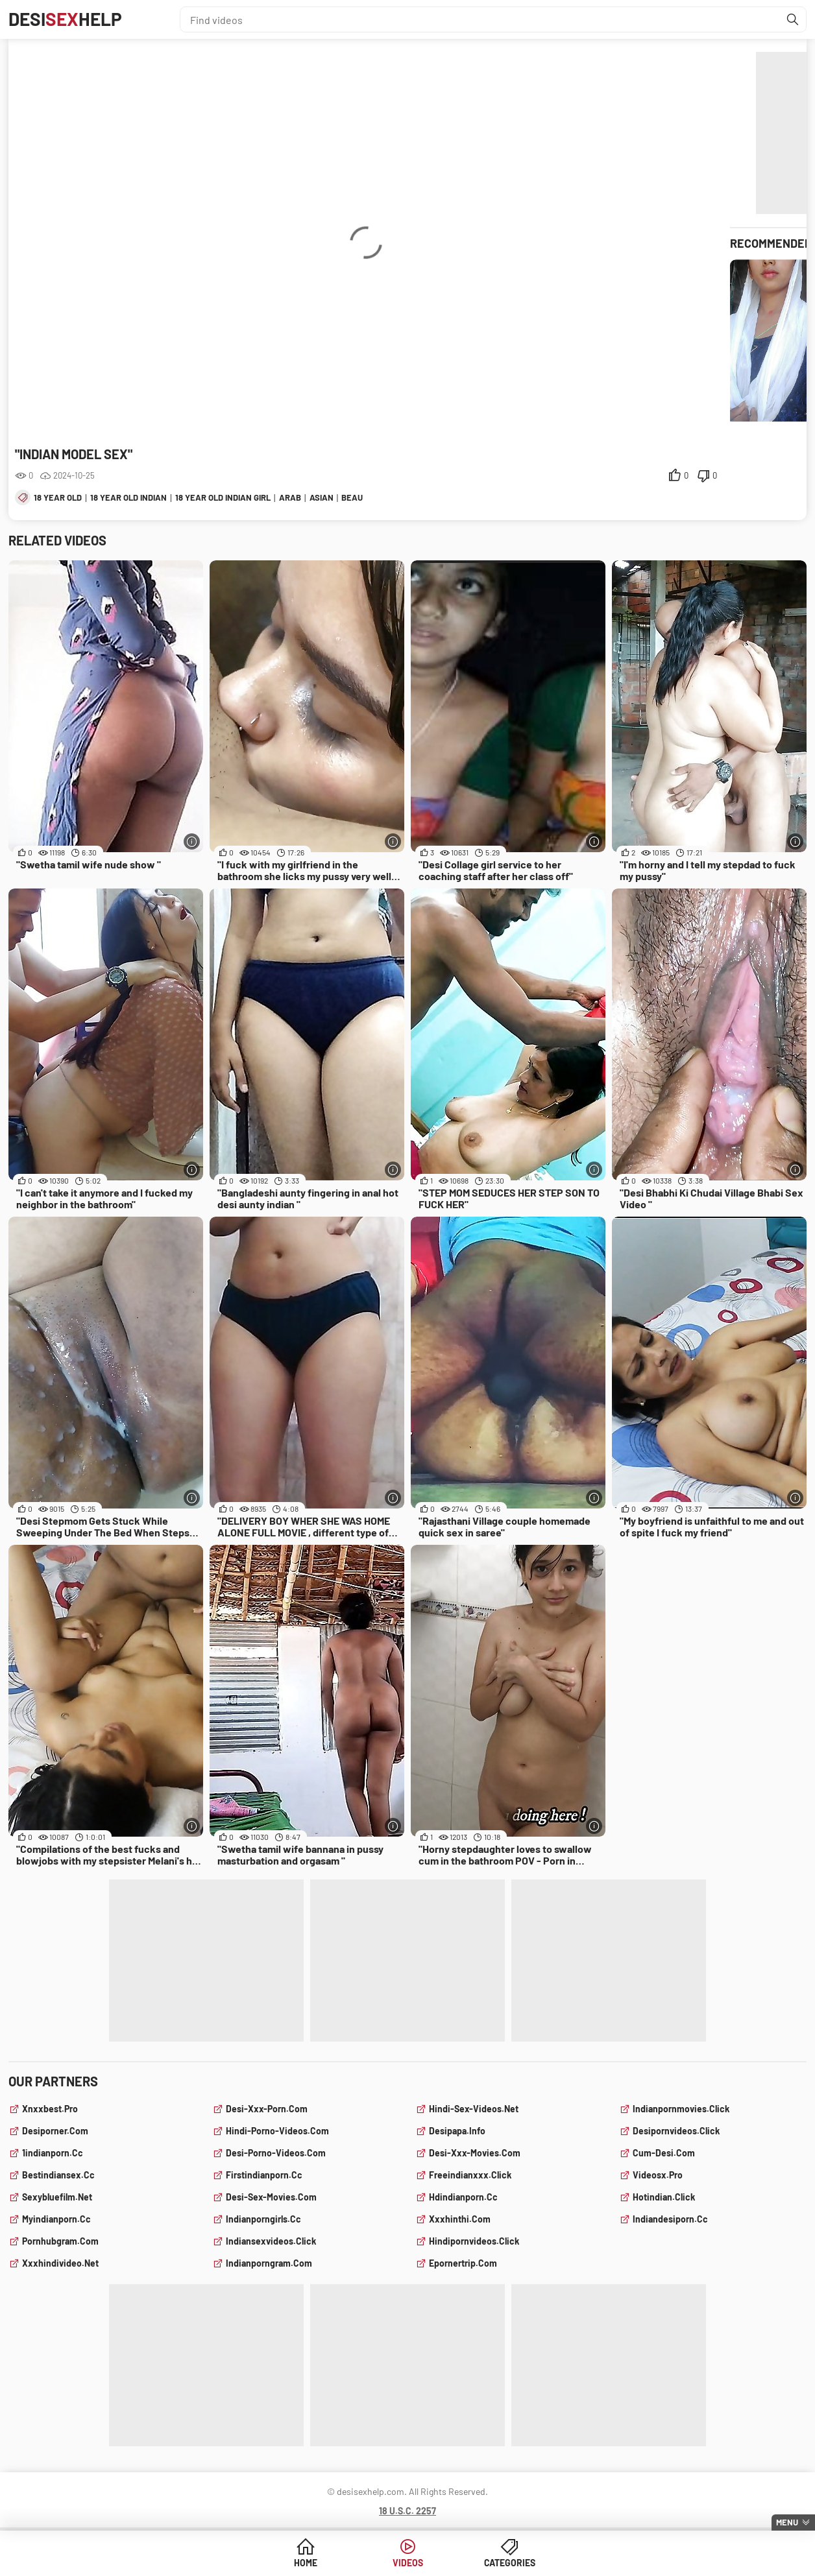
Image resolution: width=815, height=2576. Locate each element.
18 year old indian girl (223, 497)
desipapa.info (457, 2130)
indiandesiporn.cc (670, 2218)
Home (308, 2562)
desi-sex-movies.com (271, 2196)
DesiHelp (65, 19)
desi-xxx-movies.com (474, 2152)
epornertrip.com (463, 2263)
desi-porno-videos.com (276, 2152)
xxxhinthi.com (460, 2218)
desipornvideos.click (676, 2130)
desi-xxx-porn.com (267, 2108)
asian (322, 497)
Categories (507, 2562)
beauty (357, 497)
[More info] (192, 841)
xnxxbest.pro (50, 2108)
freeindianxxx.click (470, 2174)
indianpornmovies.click (681, 2108)
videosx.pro (658, 2174)
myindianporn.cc (56, 2218)
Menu (787, 2522)
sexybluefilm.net (57, 2196)
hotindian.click (664, 2196)
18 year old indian (128, 497)
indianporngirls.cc (263, 2218)
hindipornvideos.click (474, 2241)
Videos (408, 2562)
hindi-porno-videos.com (277, 2130)
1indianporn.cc (52, 2152)
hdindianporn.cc (463, 2196)
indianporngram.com (269, 2263)
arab (290, 497)
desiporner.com (55, 2130)
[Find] (793, 19)
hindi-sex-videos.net (473, 2108)
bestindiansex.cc (58, 2174)
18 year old (58, 497)
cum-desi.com (664, 2152)
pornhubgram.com (60, 2241)
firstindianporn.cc (264, 2174)
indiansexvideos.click (271, 2241)
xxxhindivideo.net (60, 2263)
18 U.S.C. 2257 (407, 2510)
